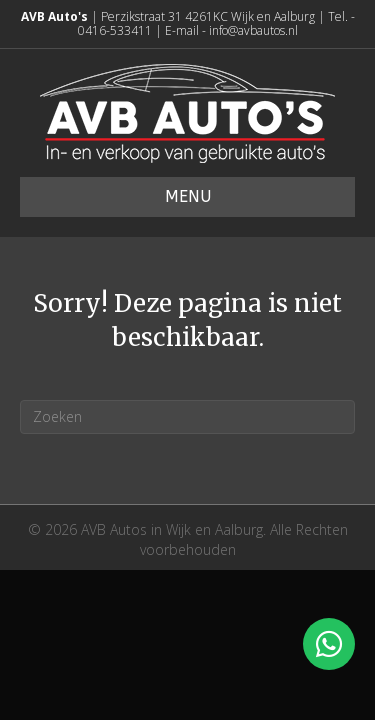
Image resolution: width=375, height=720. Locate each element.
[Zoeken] (187, 417)
